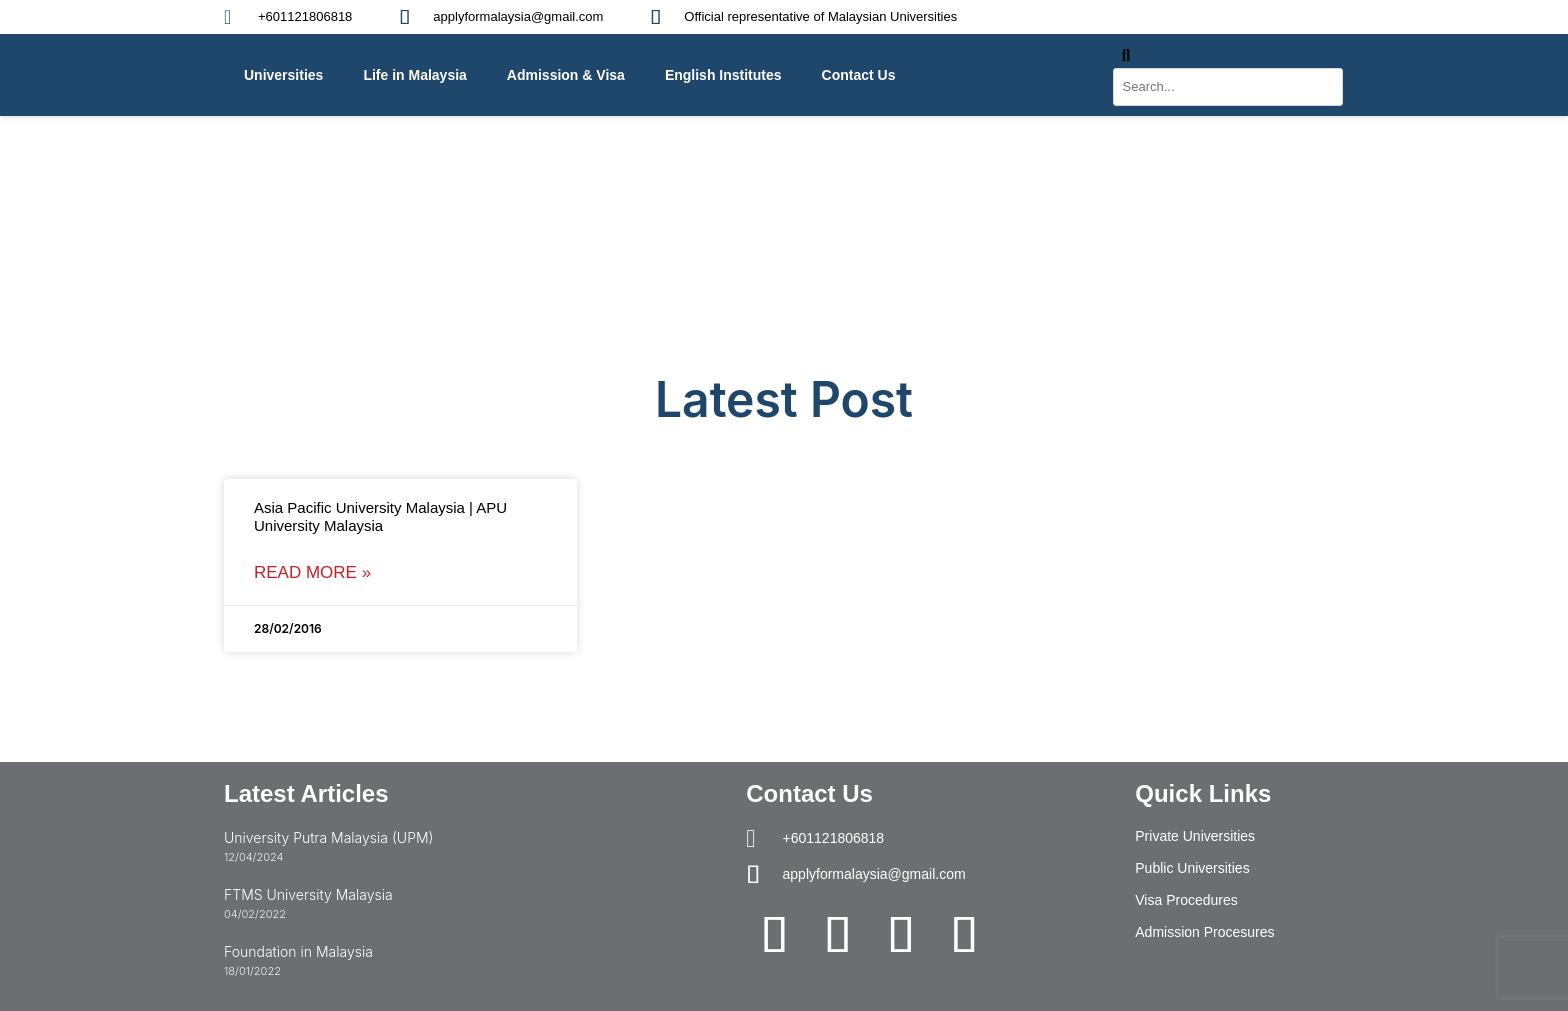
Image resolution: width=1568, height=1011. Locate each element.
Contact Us (859, 75)
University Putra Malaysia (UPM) (328, 837)
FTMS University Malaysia (308, 894)
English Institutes (723, 75)
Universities (283, 75)
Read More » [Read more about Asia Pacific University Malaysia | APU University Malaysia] (312, 572)
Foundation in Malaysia (298, 951)
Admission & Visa (566, 75)
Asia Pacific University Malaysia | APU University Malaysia (380, 516)
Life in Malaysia (414, 75)
